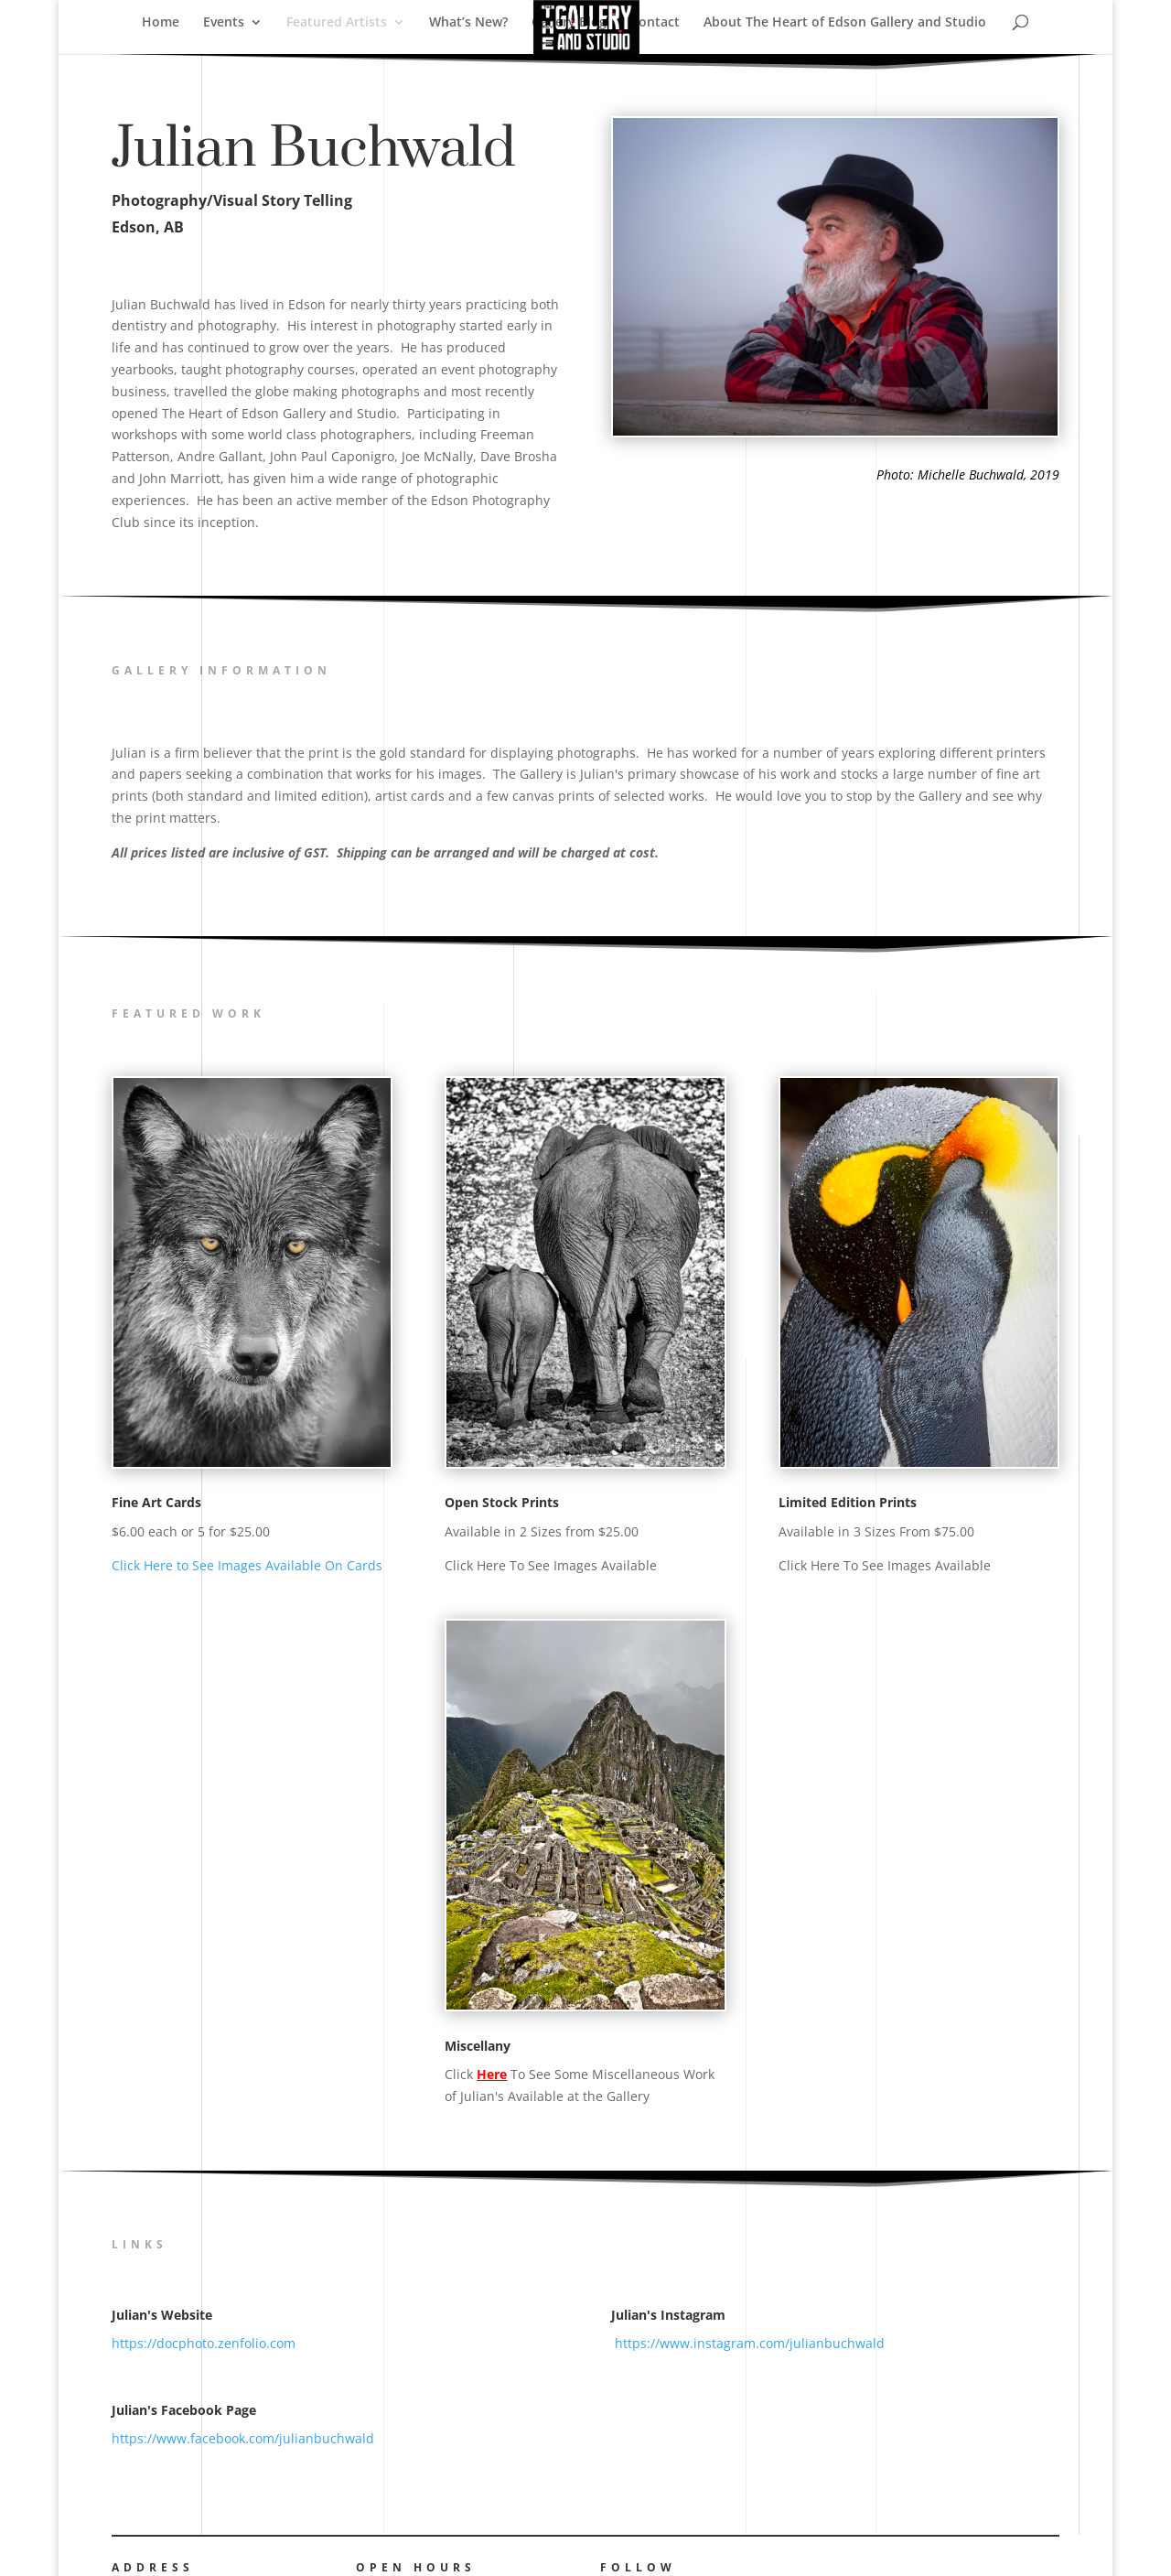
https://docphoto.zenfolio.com (203, 2343)
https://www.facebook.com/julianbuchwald (243, 2438)
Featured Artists (336, 23)
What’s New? (468, 23)
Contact (655, 23)
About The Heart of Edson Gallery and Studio (845, 23)
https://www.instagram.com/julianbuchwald (748, 2343)
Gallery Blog (569, 23)
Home (160, 23)
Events (223, 23)
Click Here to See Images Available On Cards (247, 1565)
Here (492, 2074)
